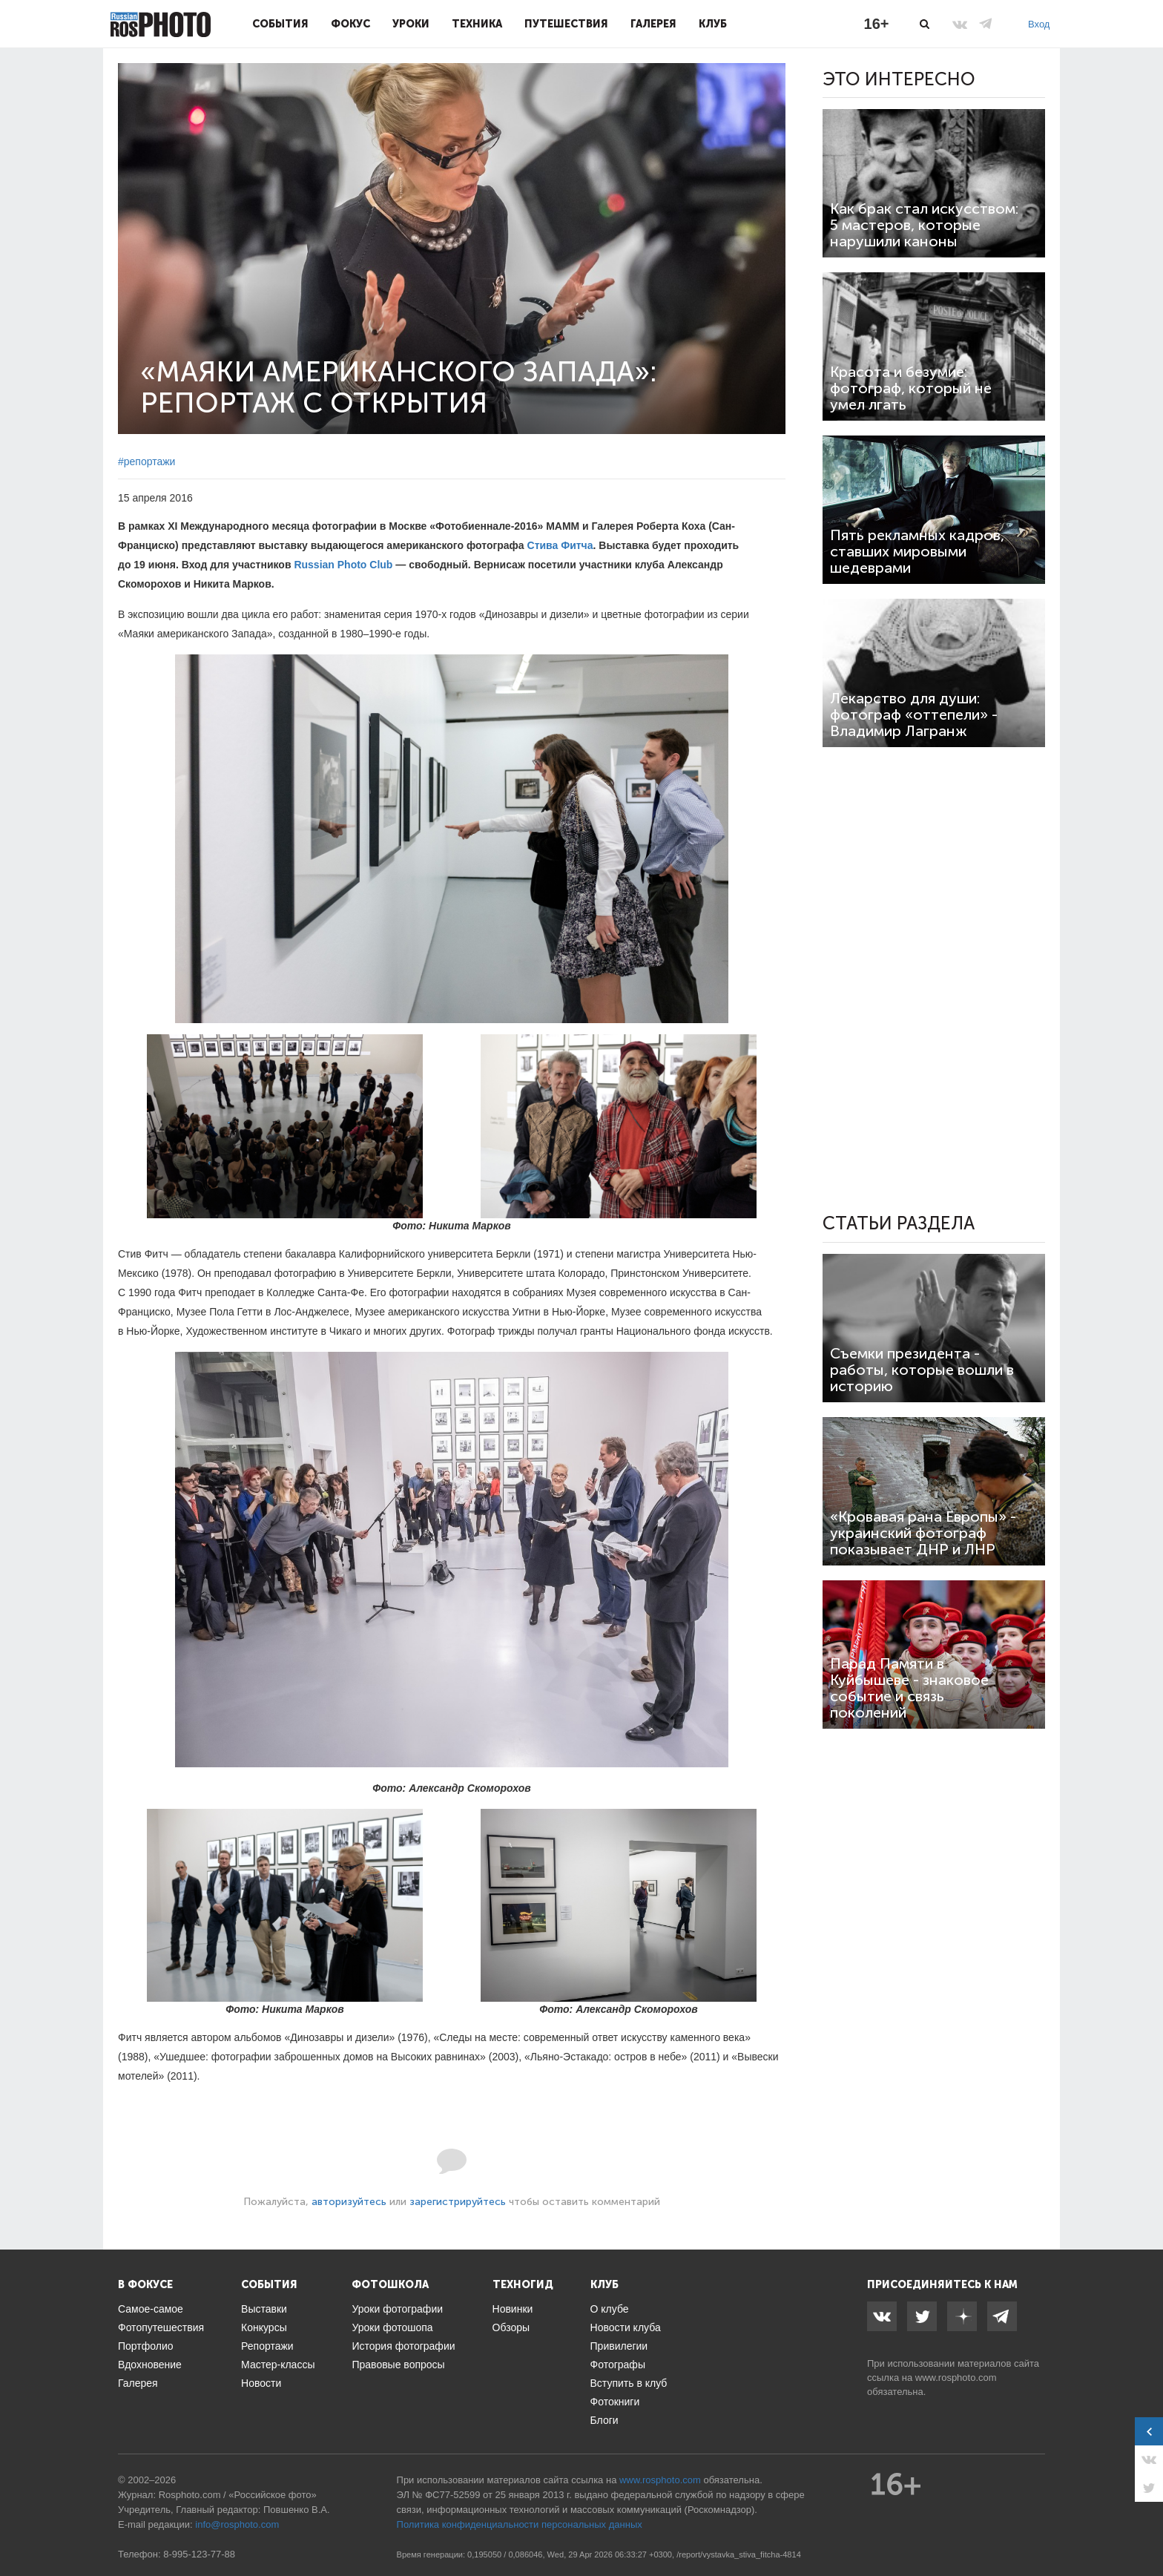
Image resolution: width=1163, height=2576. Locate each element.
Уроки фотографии (397, 2309)
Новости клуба (625, 2327)
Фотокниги (615, 2402)
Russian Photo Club (343, 565)
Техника (477, 24)
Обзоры (511, 2327)
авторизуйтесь (349, 2201)
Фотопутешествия (161, 2327)
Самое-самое (150, 2309)
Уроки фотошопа (392, 2327)
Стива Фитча (560, 545)
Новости (261, 2383)
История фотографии (403, 2346)
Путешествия (566, 24)
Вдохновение (150, 2364)
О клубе (609, 2309)
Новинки (512, 2309)
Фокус (350, 24)
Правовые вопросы (398, 2364)
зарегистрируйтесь (457, 2201)
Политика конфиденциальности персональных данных (519, 2524)
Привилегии (619, 2346)
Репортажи (267, 2346)
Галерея (653, 24)
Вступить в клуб (629, 2383)
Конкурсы (264, 2327)
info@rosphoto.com (237, 2524)
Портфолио (146, 2346)
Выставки (264, 2309)
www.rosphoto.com (956, 2377)
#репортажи (146, 461)
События (280, 24)
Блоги (604, 2420)
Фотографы (617, 2364)
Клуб (713, 24)
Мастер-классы (277, 2364)
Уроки (410, 24)
